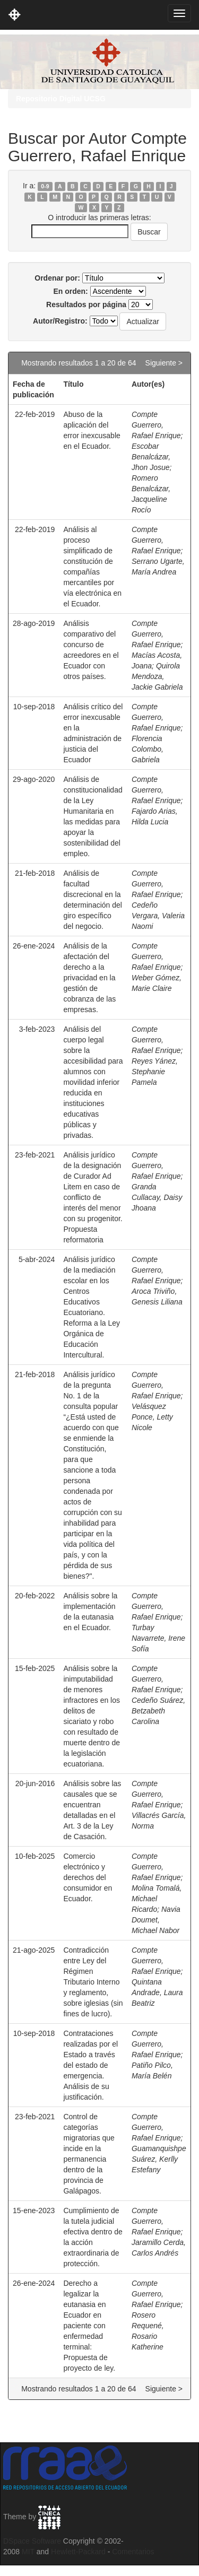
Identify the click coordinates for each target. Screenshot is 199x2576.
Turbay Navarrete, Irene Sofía (158, 1638)
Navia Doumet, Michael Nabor (156, 1920)
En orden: (70, 291)
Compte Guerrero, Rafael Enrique (156, 425)
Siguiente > (164, 363)
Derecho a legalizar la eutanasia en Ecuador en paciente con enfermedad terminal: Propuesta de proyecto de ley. (89, 2325)
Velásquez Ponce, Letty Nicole (152, 1417)
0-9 (45, 186)
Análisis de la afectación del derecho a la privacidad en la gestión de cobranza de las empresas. (89, 978)
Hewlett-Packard (78, 2551)
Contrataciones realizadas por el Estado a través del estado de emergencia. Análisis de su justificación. (90, 2065)
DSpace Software (32, 2541)
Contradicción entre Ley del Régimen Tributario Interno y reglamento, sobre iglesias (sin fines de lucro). (93, 1982)
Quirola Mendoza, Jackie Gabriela (157, 676)
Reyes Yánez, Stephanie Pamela (155, 1071)
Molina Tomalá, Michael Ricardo (156, 1898)
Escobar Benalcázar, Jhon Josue (151, 457)
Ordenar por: (57, 278)
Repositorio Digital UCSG (61, 98)
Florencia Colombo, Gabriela (147, 749)
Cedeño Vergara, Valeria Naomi (158, 915)
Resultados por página (86, 304)
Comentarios (133, 2551)
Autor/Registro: (60, 321)
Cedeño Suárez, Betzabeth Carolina (158, 1711)
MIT (28, 2551)
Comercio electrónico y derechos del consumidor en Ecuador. (87, 1877)
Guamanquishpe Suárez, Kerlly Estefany (159, 2159)
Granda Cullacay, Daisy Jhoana (157, 1197)
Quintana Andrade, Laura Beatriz (157, 1992)
